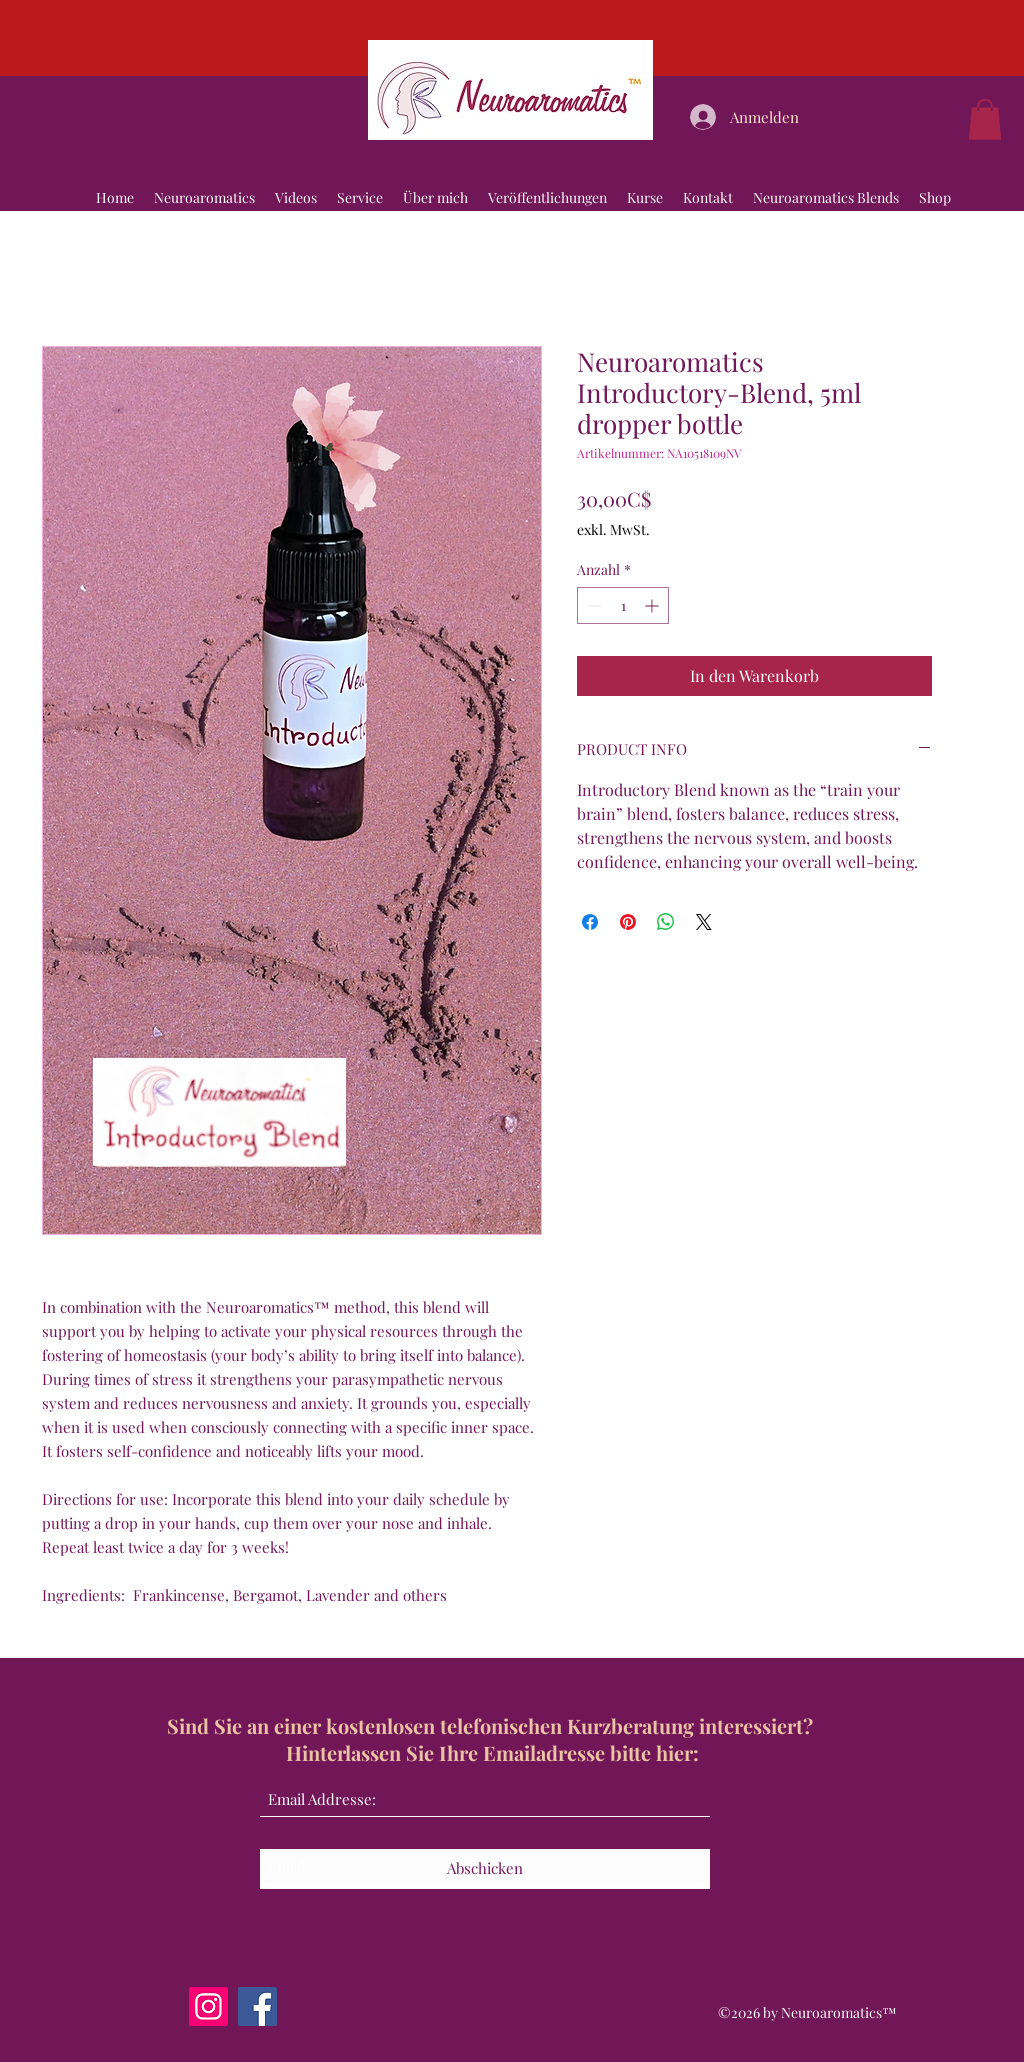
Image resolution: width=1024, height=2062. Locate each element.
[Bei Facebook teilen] (590, 922)
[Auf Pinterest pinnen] (628, 922)
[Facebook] (257, 2006)
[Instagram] (208, 2006)
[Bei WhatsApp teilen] (666, 922)
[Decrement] (592, 605)
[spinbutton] (623, 605)
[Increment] (653, 605)
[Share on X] (704, 922)
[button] (985, 119)
